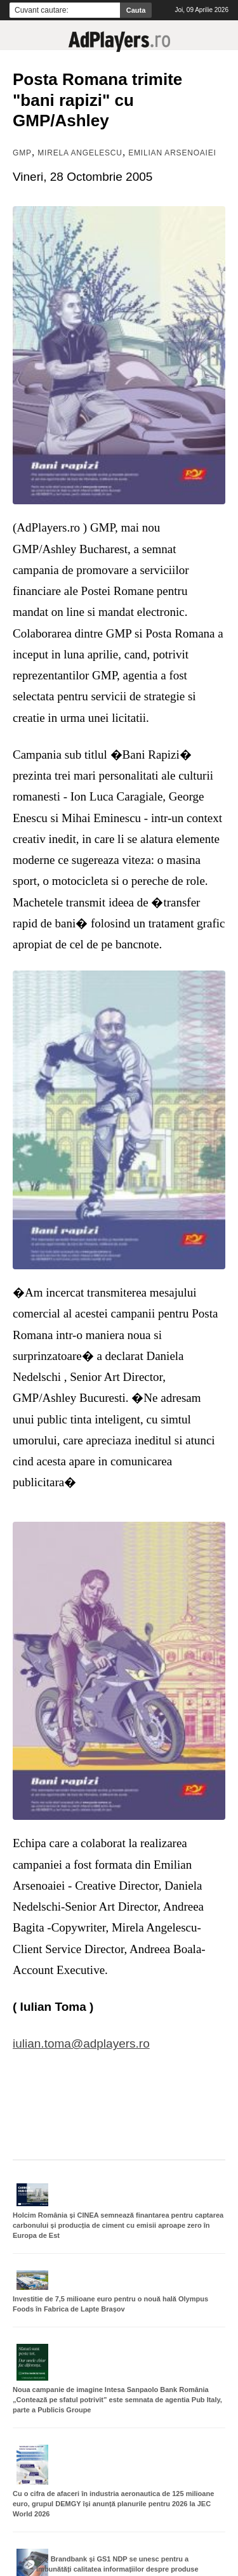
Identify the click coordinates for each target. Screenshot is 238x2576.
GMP (22, 153)
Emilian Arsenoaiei (172, 153)
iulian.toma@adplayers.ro (81, 2043)
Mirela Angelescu (79, 153)
